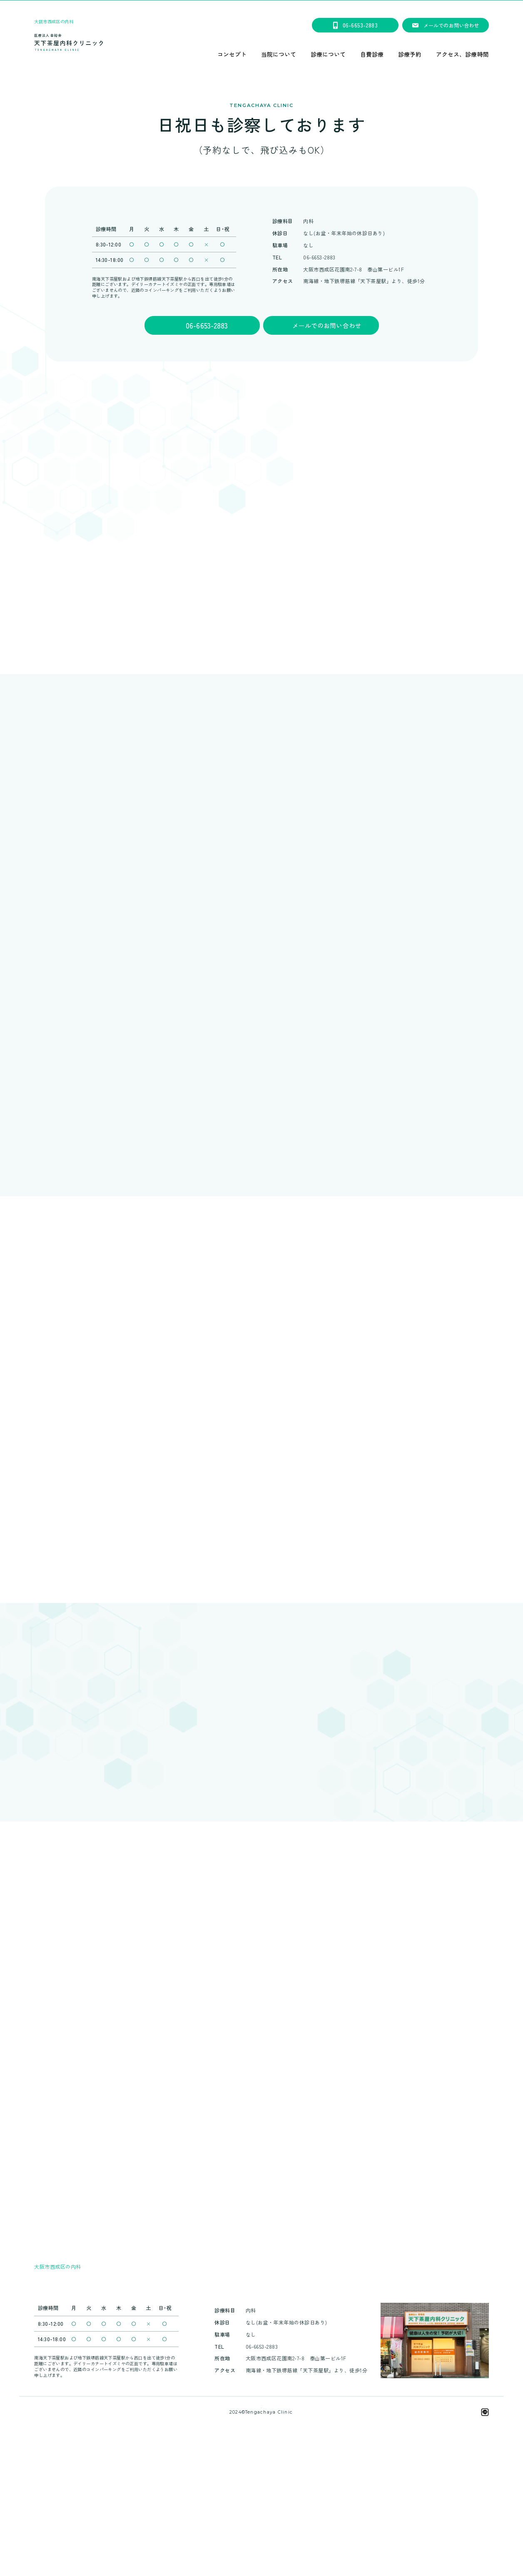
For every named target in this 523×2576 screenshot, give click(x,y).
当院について (278, 54)
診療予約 (409, 54)
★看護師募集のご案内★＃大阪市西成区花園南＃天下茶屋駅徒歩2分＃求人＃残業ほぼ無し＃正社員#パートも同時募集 (261, 5)
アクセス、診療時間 (462, 54)
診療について (328, 54)
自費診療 (372, 54)
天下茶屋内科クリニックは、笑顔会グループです (261, 2526)
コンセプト (232, 54)
